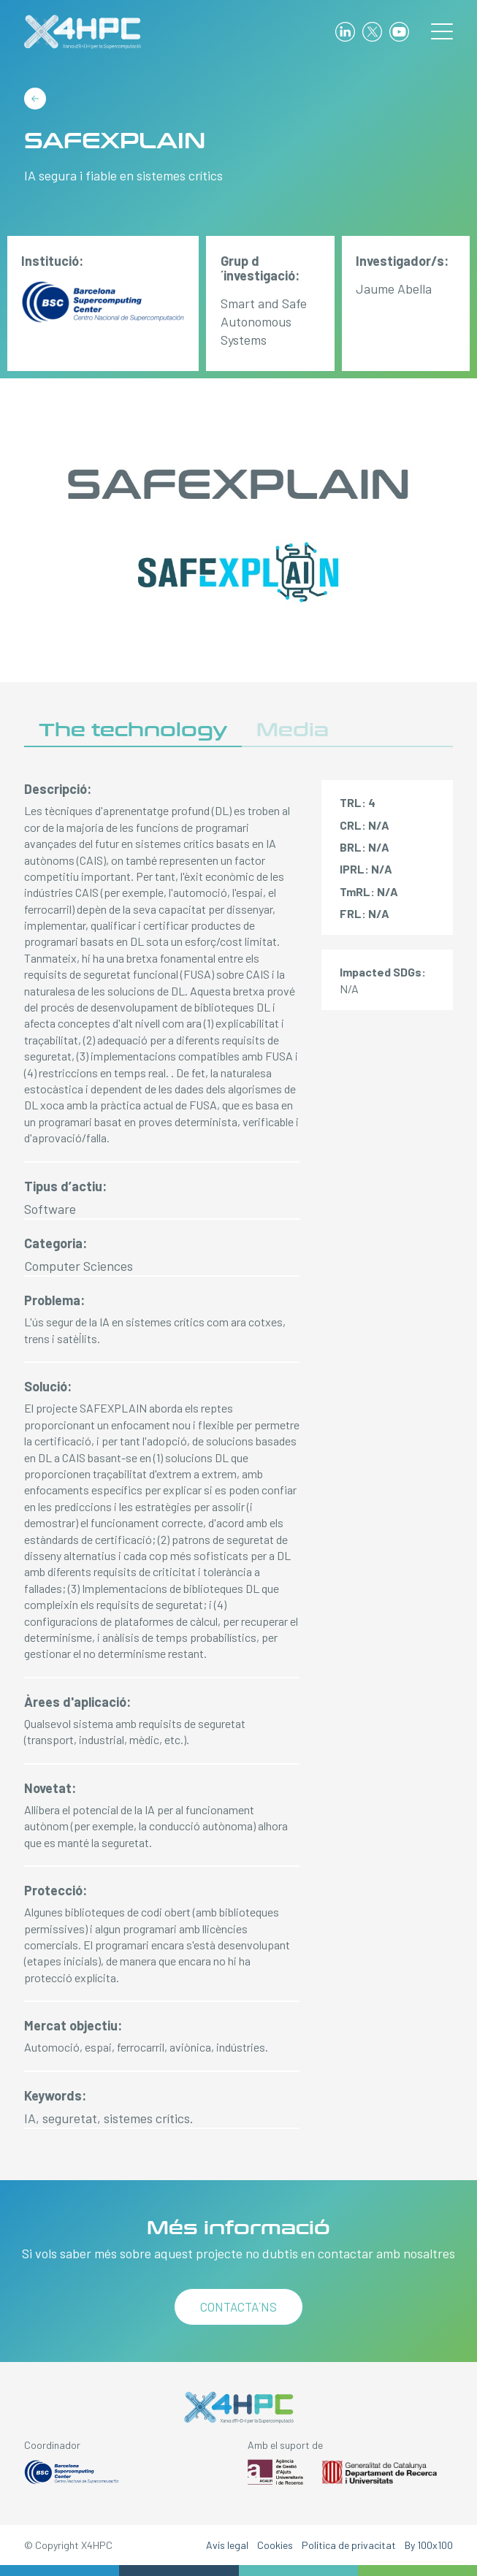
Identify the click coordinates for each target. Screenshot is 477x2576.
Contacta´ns (238, 2306)
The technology (133, 730)
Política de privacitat (349, 2545)
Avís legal (227, 2545)
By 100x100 (429, 2545)
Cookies (275, 2545)
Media (292, 730)
